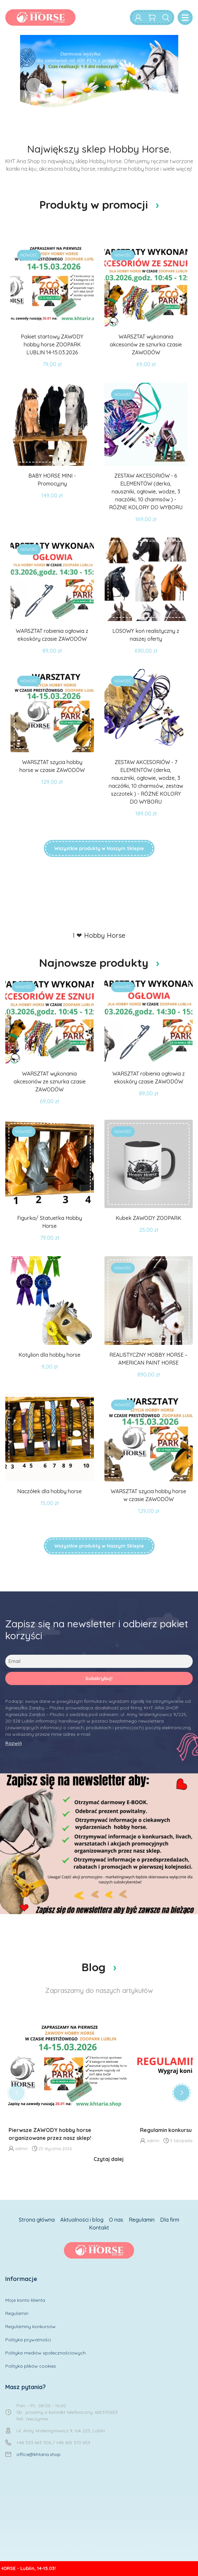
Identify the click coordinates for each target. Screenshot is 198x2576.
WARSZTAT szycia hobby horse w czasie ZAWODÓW (52, 766)
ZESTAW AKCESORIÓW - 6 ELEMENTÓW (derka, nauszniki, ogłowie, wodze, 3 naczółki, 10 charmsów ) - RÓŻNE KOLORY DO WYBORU (146, 491)
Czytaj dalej (109, 2159)
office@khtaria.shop (38, 2454)
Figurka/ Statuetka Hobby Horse (49, 1222)
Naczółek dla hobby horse (49, 1491)
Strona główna (37, 2219)
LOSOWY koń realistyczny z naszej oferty (145, 635)
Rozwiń (13, 1743)
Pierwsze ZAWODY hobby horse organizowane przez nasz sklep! (50, 2134)
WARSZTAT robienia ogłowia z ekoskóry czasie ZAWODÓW (52, 635)
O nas (116, 2219)
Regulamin (142, 2219)
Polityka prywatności (28, 2340)
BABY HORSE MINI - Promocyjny (52, 479)
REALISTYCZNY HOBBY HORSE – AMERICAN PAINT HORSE (148, 1358)
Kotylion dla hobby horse (49, 1354)
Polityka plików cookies (30, 2366)
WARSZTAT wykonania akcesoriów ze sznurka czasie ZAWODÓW (146, 344)
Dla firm (169, 2219)
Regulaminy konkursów (30, 2326)
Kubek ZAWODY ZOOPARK (148, 1218)
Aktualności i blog (81, 2219)
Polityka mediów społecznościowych (45, 2353)
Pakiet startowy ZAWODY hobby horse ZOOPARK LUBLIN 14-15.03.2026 (52, 344)
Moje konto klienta (25, 2300)
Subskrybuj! (99, 1678)
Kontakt (99, 2227)
